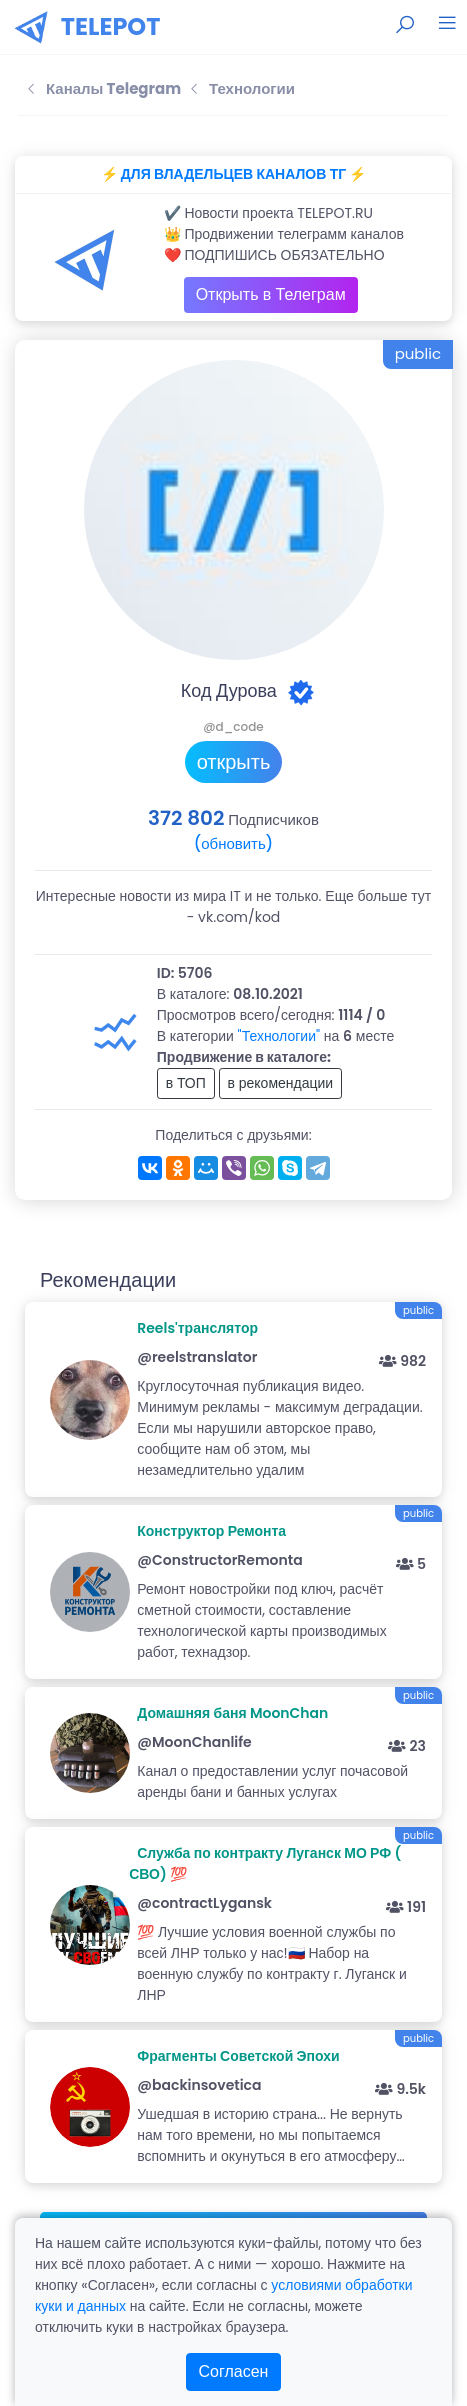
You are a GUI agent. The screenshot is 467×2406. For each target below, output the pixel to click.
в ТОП (186, 1083)
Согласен (234, 2371)
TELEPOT (111, 26)
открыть (234, 762)
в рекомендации (281, 1083)
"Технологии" (279, 1036)
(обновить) (233, 843)
